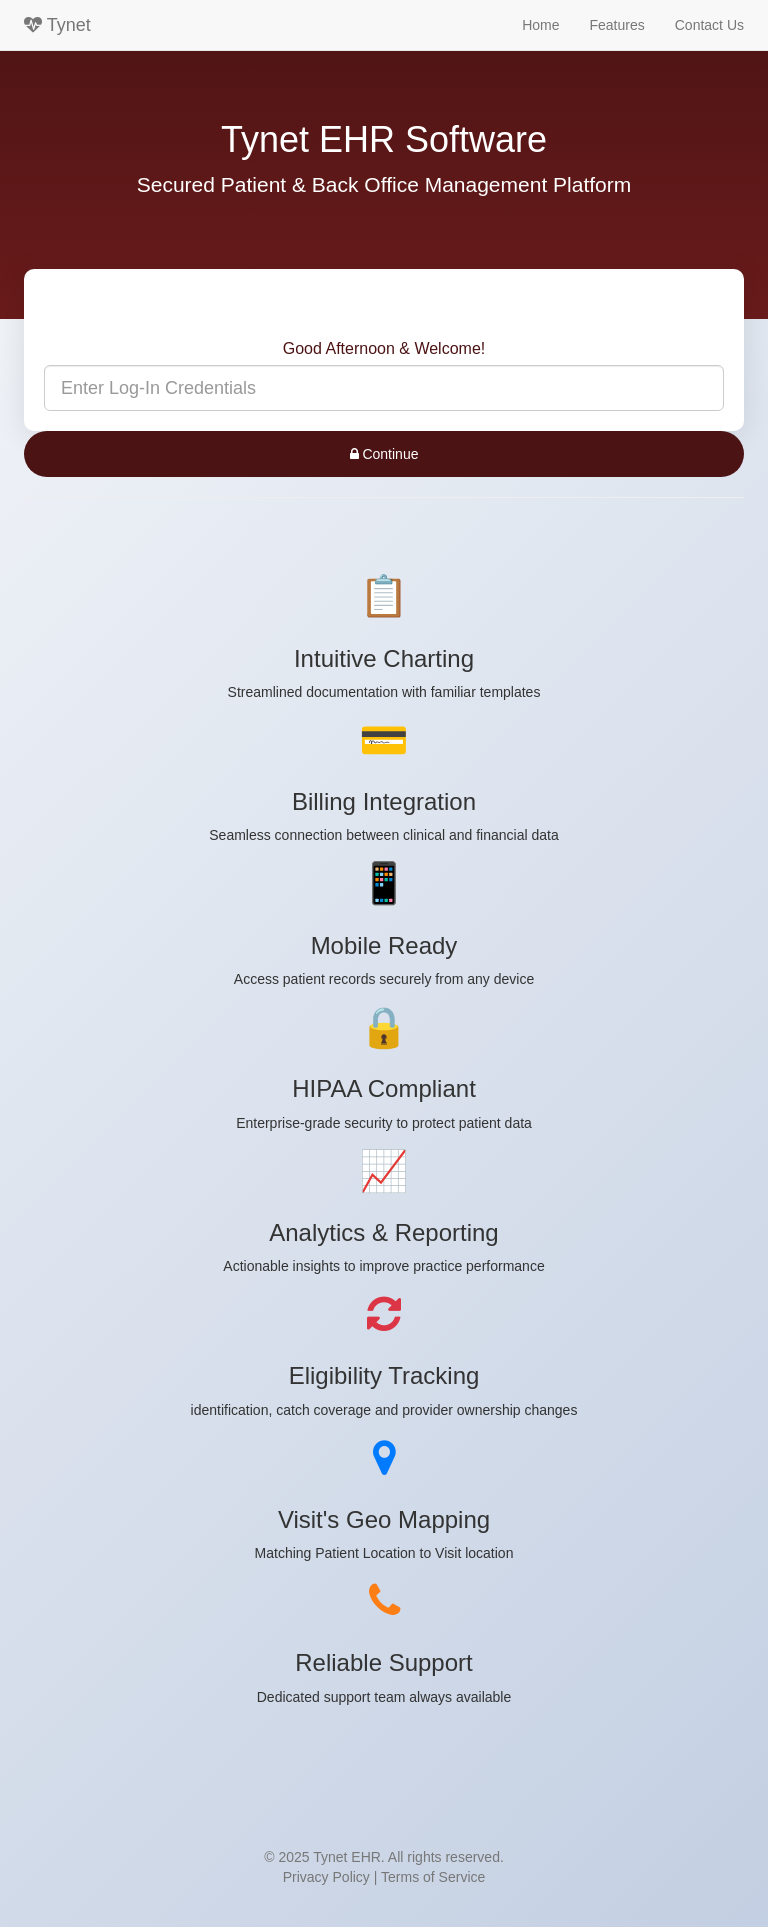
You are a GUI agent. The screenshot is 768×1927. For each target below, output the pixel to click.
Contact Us (709, 25)
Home (540, 25)
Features (617, 25)
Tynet (57, 25)
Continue (384, 454)
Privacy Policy (326, 1877)
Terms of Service (433, 1877)
